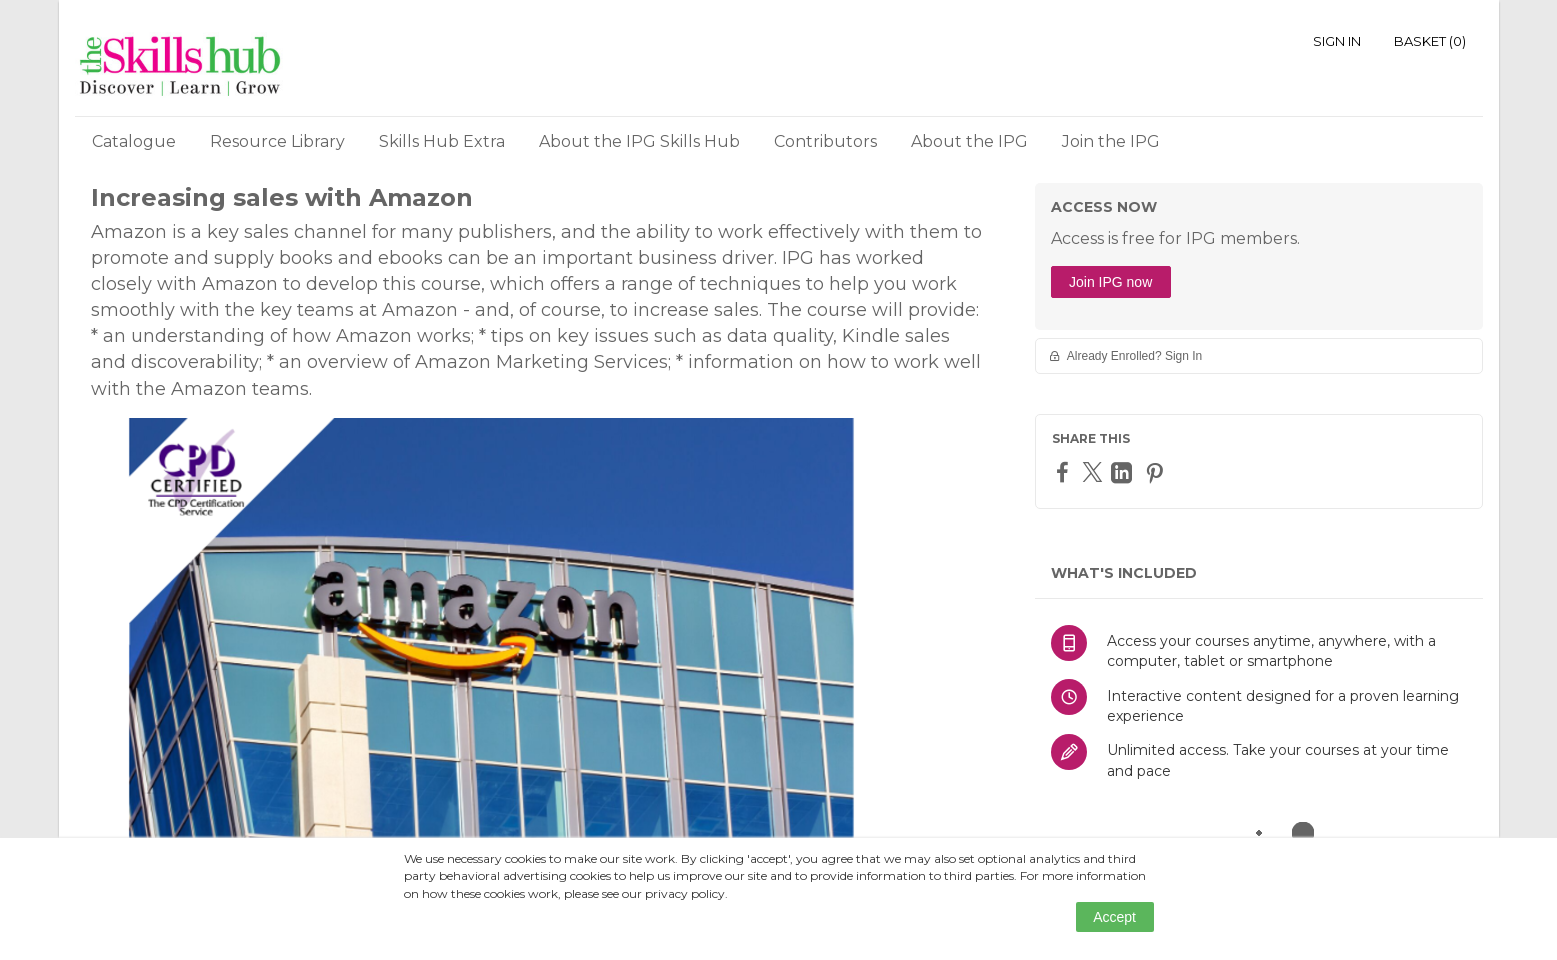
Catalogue (134, 141)
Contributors (825, 141)
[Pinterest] (1157, 472)
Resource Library (277, 141)
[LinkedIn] (1124, 472)
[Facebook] (1065, 471)
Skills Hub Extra (442, 141)
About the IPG (969, 141)
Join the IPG (1111, 141)
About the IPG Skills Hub (639, 141)
